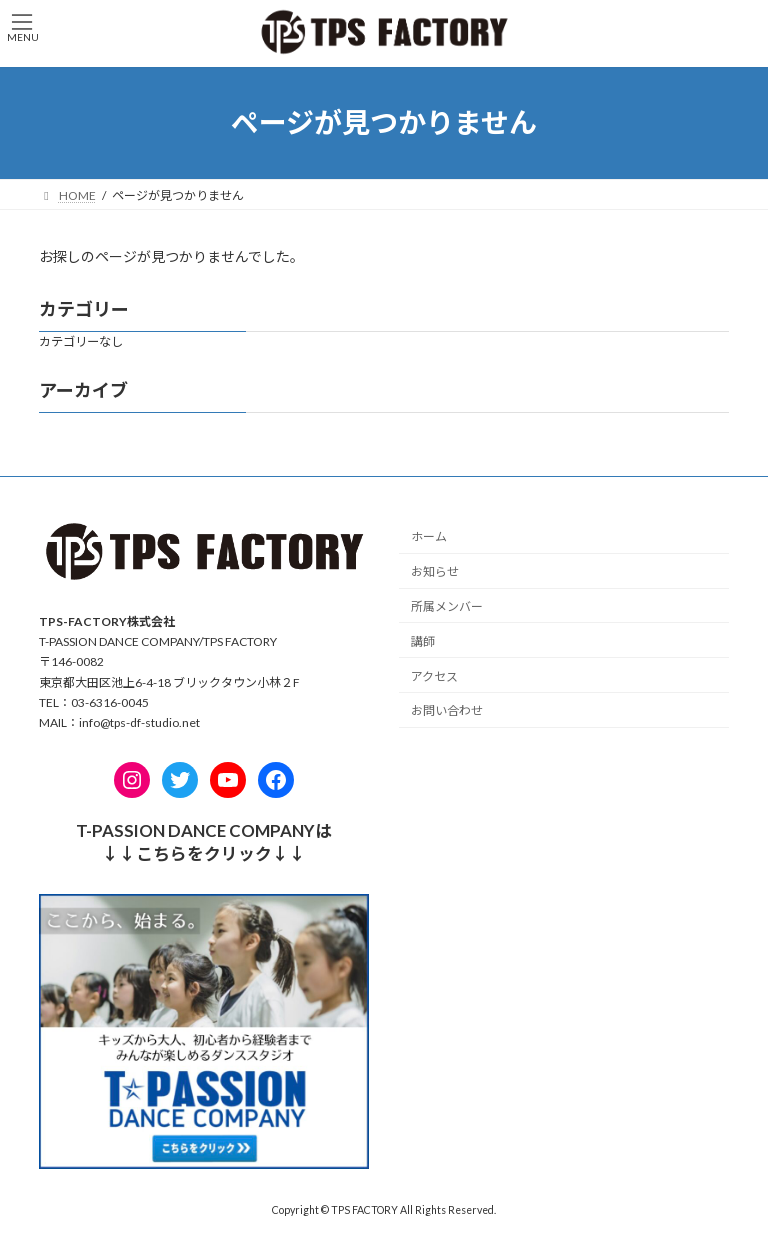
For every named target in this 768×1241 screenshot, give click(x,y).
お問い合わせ (447, 710)
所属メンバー (447, 606)
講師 (423, 641)
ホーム (429, 537)
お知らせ (435, 571)
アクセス (434, 676)
